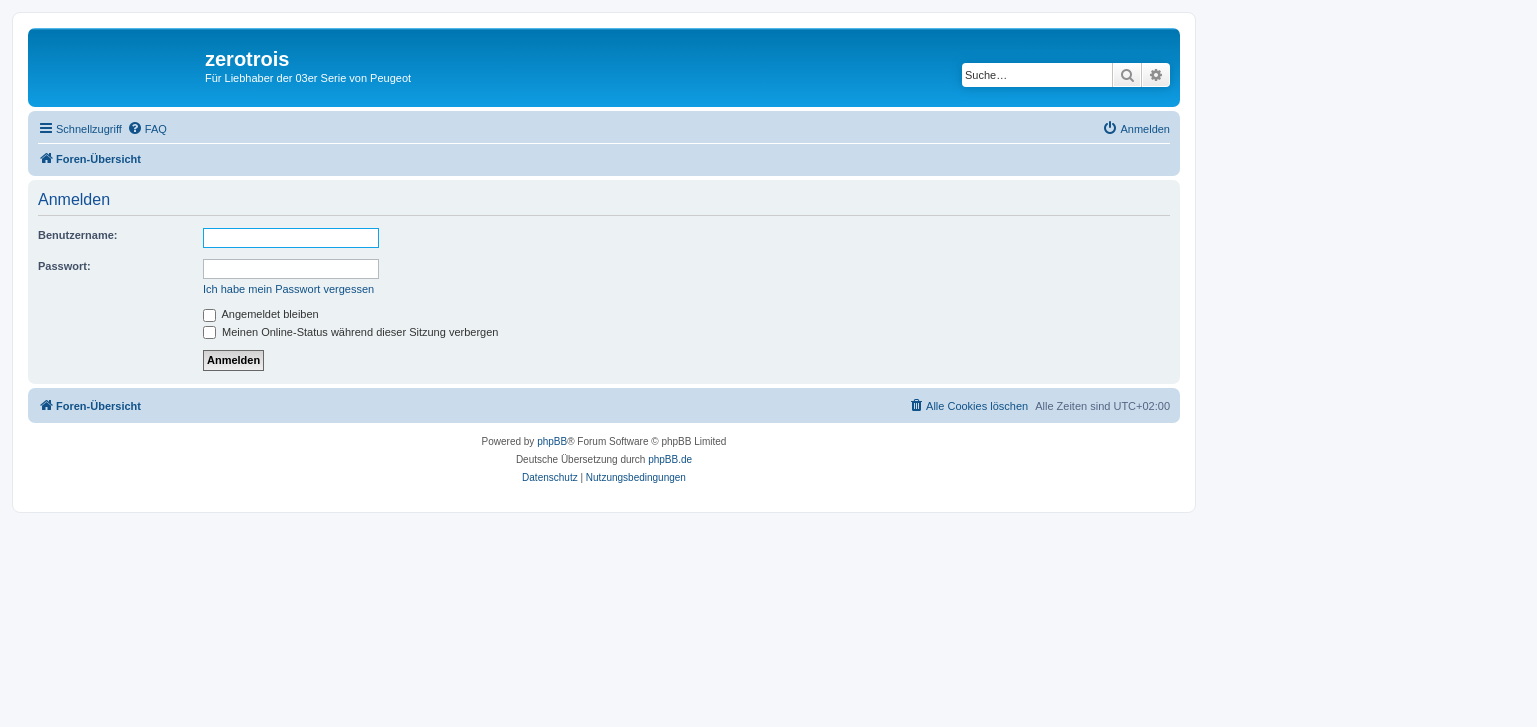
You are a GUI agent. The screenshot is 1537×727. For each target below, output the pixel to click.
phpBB (552, 441)
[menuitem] (147, 129)
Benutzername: (77, 235)
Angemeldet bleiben (261, 314)
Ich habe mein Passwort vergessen (288, 289)
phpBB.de (670, 459)
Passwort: (64, 266)
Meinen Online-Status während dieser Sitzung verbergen (350, 332)
